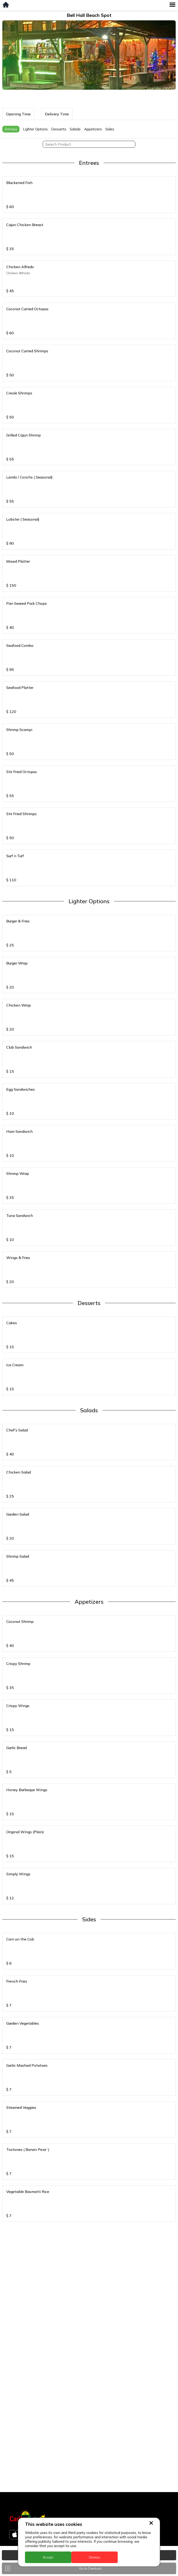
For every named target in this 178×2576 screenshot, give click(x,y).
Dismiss (94, 2557)
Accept (48, 2557)
